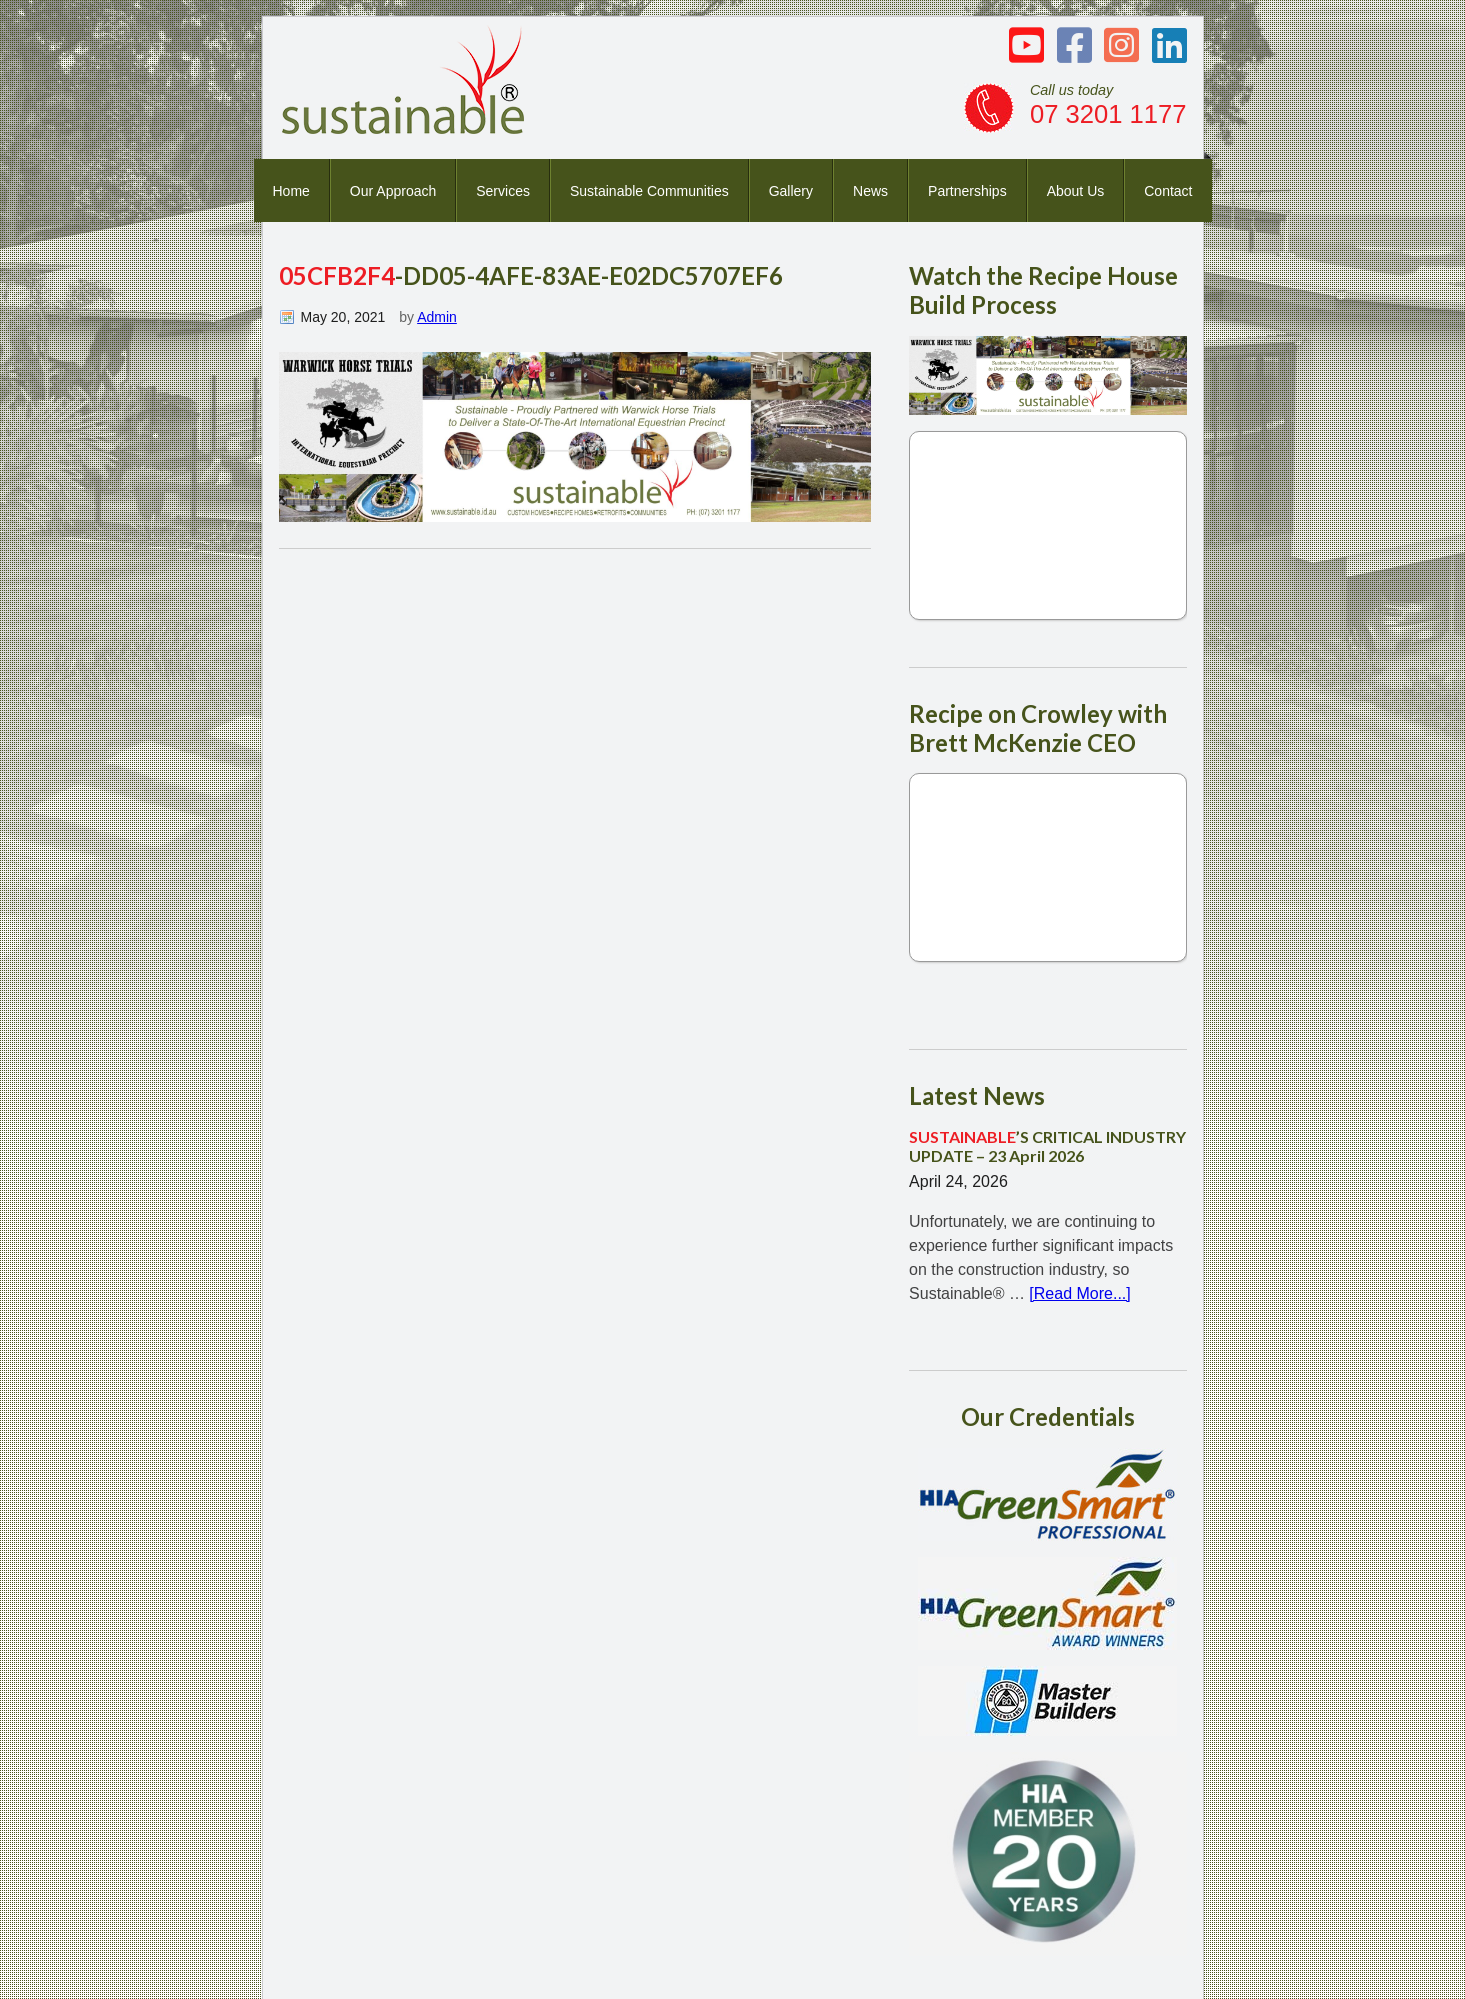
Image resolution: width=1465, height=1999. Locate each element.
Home (291, 191)
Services (503, 191)
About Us (1076, 191)
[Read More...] (1079, 1293)
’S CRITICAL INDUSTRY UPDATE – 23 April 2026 (1047, 1146)
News (870, 191)
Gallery (791, 191)
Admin (437, 317)
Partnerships (967, 191)
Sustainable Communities (649, 191)
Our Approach (393, 191)
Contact (1168, 191)
